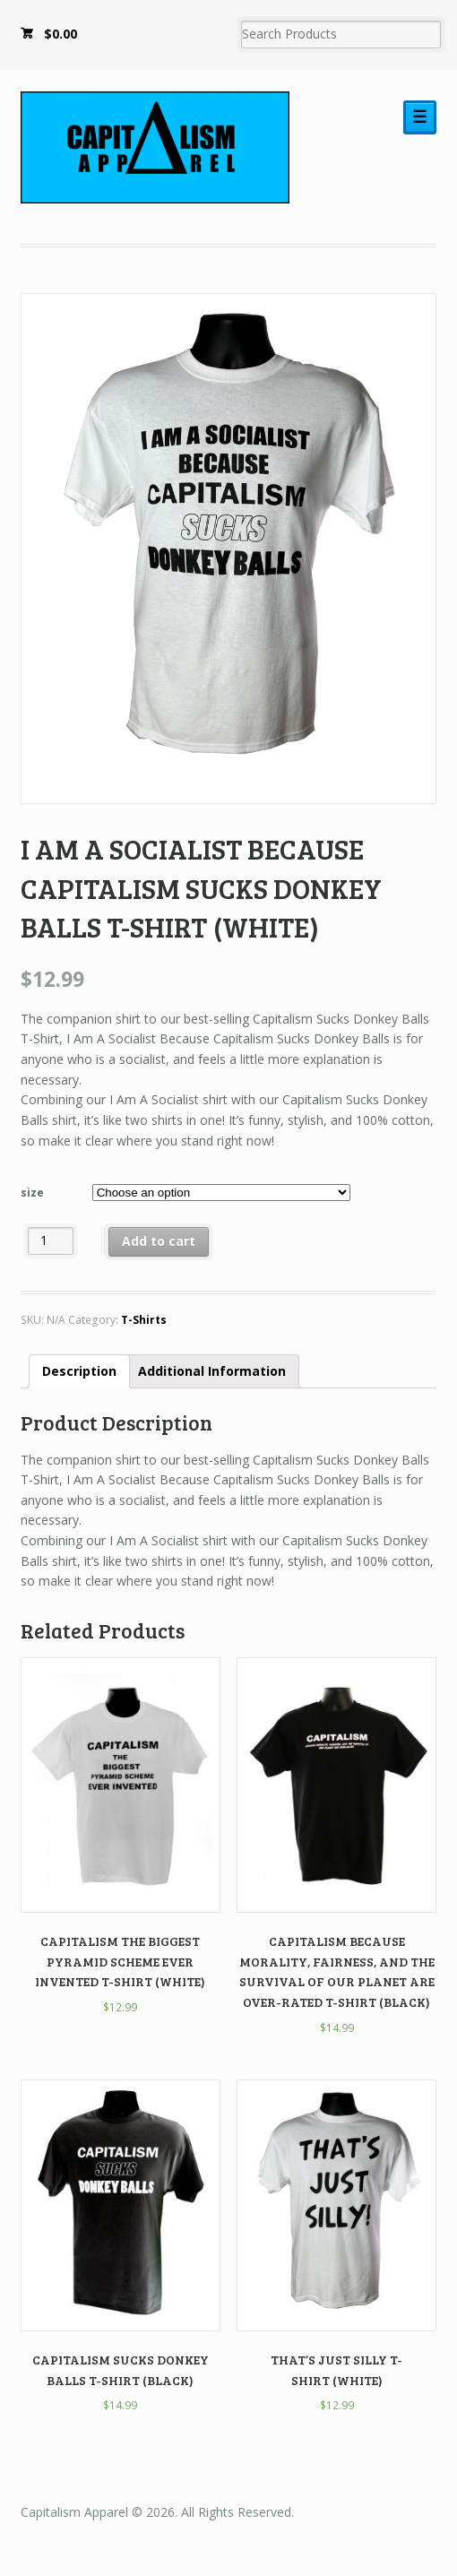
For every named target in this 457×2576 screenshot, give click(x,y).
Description (79, 1370)
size (32, 1192)
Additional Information (212, 1370)
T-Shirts (144, 1319)
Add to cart (158, 1240)
